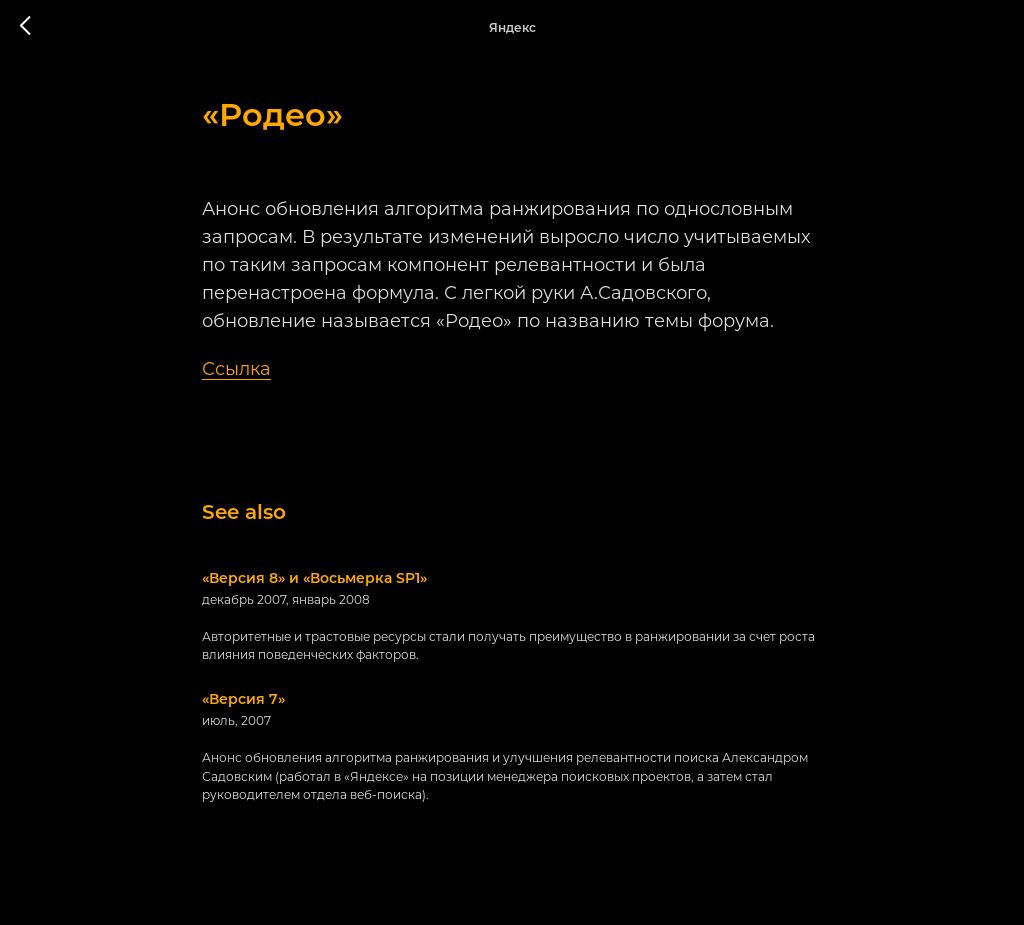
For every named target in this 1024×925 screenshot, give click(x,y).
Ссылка (236, 369)
